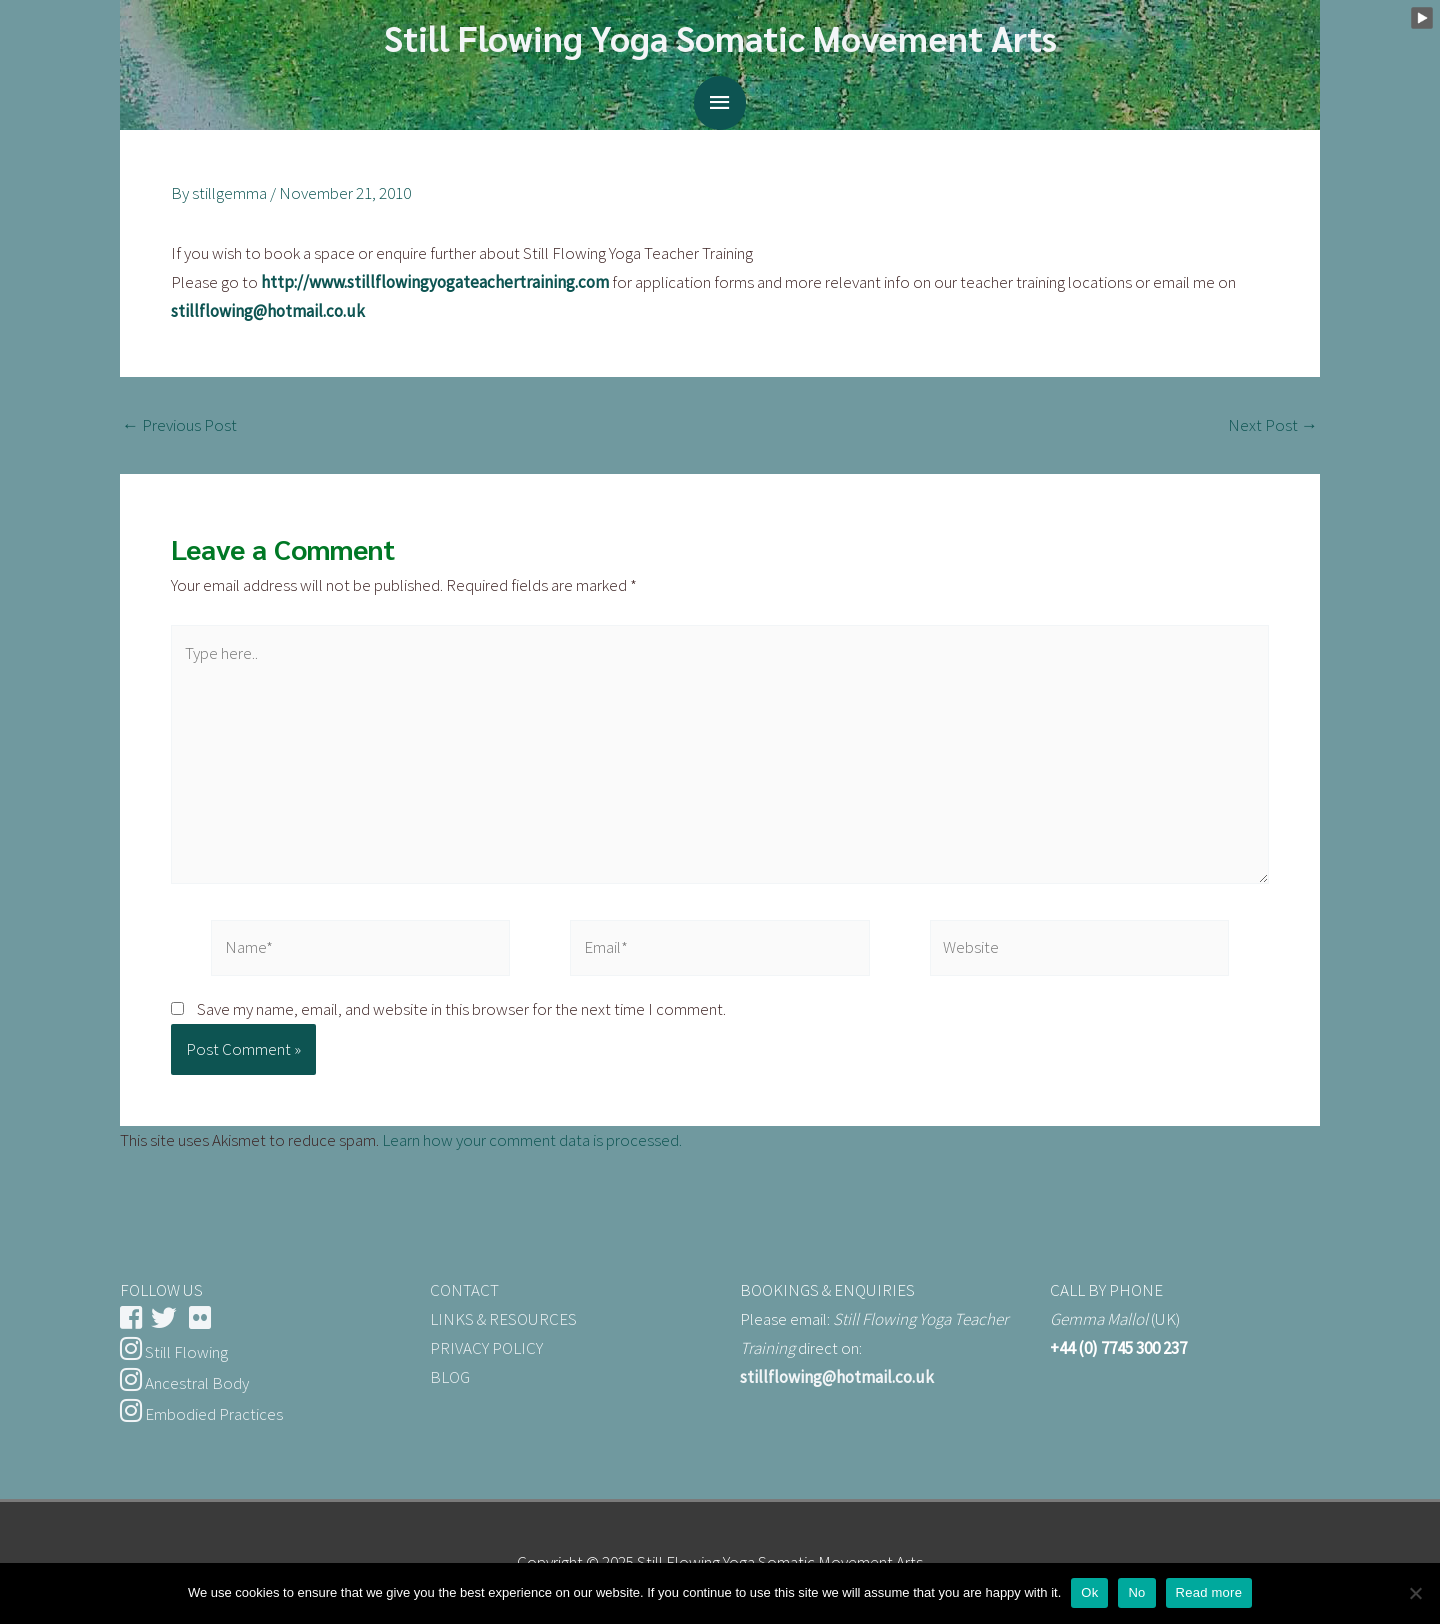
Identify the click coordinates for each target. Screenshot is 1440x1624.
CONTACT (464, 1290)
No (1136, 1592)
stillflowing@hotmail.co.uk (268, 311)
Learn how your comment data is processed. (532, 1140)
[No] (1415, 1593)
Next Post (1273, 425)
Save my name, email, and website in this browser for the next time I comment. (461, 1009)
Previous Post (179, 425)
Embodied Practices (201, 1414)
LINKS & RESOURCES (503, 1319)
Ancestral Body (184, 1383)
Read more (1209, 1592)
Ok (1089, 1592)
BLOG (450, 1377)
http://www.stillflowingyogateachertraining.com (435, 282)
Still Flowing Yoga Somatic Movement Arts (720, 37)
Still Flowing (174, 1352)
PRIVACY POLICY (486, 1348)
